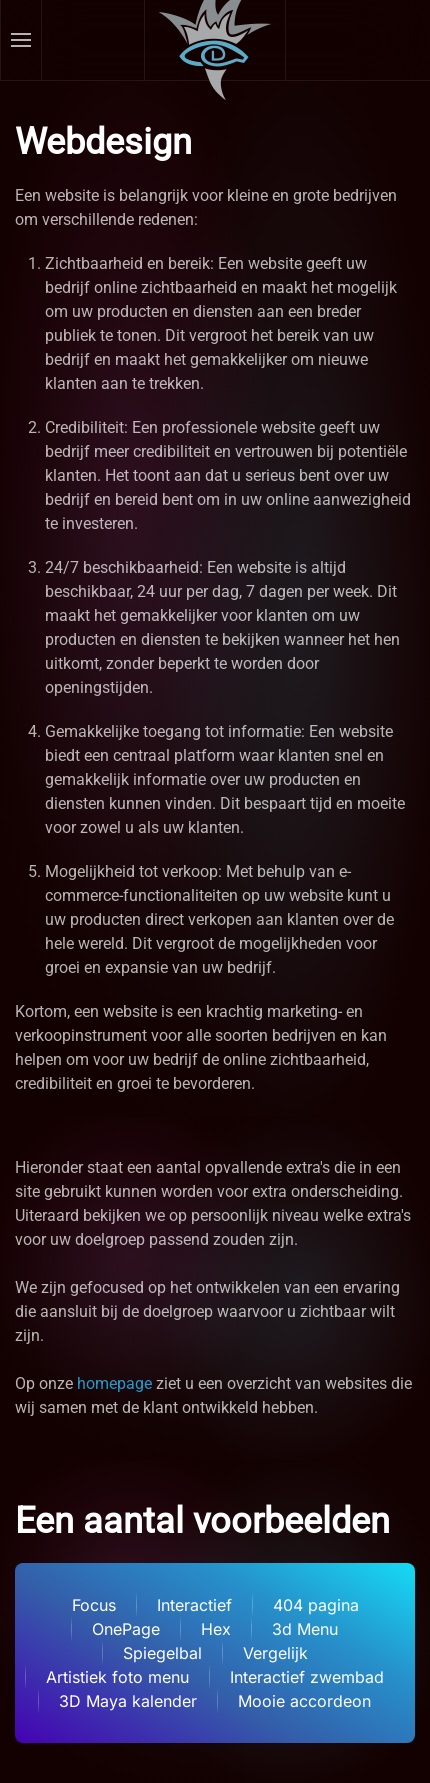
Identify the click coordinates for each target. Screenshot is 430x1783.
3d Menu (305, 1629)
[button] (21, 40)
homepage (114, 1383)
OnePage (126, 1629)
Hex (216, 1629)
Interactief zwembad (307, 1677)
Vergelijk (275, 1653)
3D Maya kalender (128, 1701)
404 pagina (316, 1605)
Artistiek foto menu (117, 1677)
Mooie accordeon (304, 1701)
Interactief (194, 1605)
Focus (94, 1605)
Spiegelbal (162, 1653)
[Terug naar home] (215, 40)
